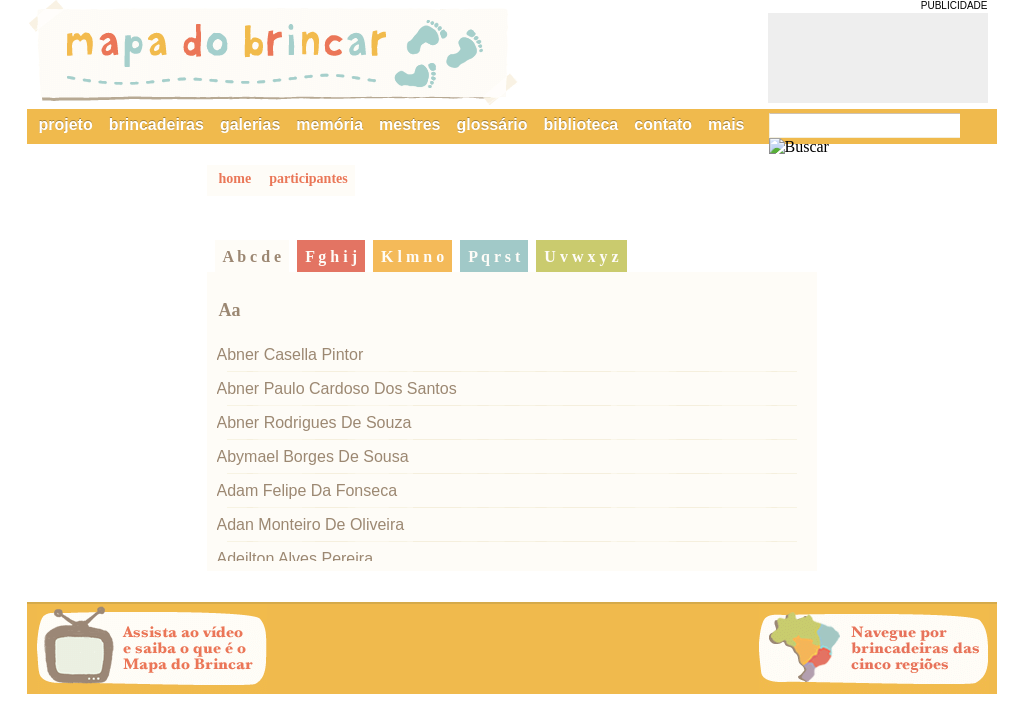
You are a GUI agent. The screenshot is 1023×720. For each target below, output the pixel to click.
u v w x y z (581, 256)
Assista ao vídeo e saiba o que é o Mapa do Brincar (152, 649)
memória (329, 124)
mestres (409, 124)
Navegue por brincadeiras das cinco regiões (874, 649)
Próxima (732, 650)
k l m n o (412, 256)
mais (726, 124)
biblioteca (581, 124)
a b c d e (252, 256)
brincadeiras (156, 124)
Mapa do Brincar (273, 53)
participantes (308, 178)
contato (663, 124)
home (235, 178)
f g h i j (331, 256)
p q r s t (494, 256)
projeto (66, 124)
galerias (250, 124)
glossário (491, 124)
